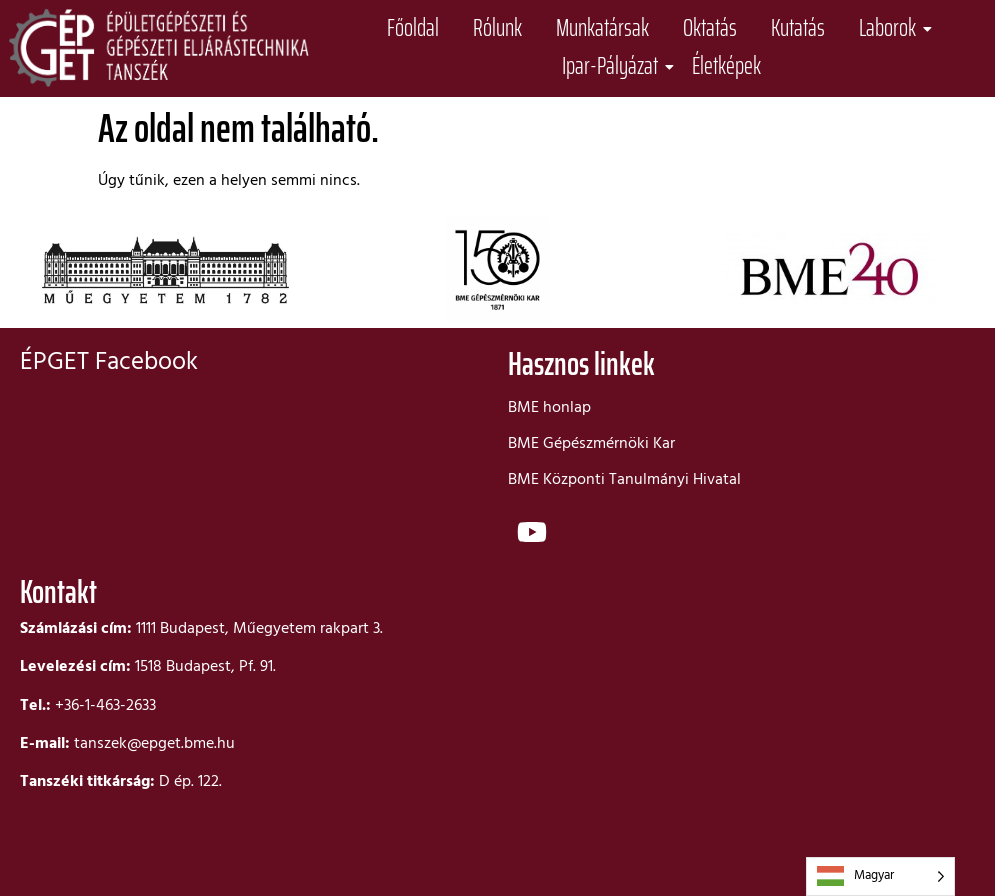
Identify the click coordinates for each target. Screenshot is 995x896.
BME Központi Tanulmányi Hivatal (624, 480)
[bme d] (742, 726)
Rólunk (497, 28)
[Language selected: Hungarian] (880, 876)
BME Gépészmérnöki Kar (591, 444)
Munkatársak (602, 28)
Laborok (891, 28)
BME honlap (549, 408)
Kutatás (798, 28)
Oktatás (710, 28)
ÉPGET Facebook (109, 363)
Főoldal (413, 28)
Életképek (726, 66)
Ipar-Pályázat (613, 66)
